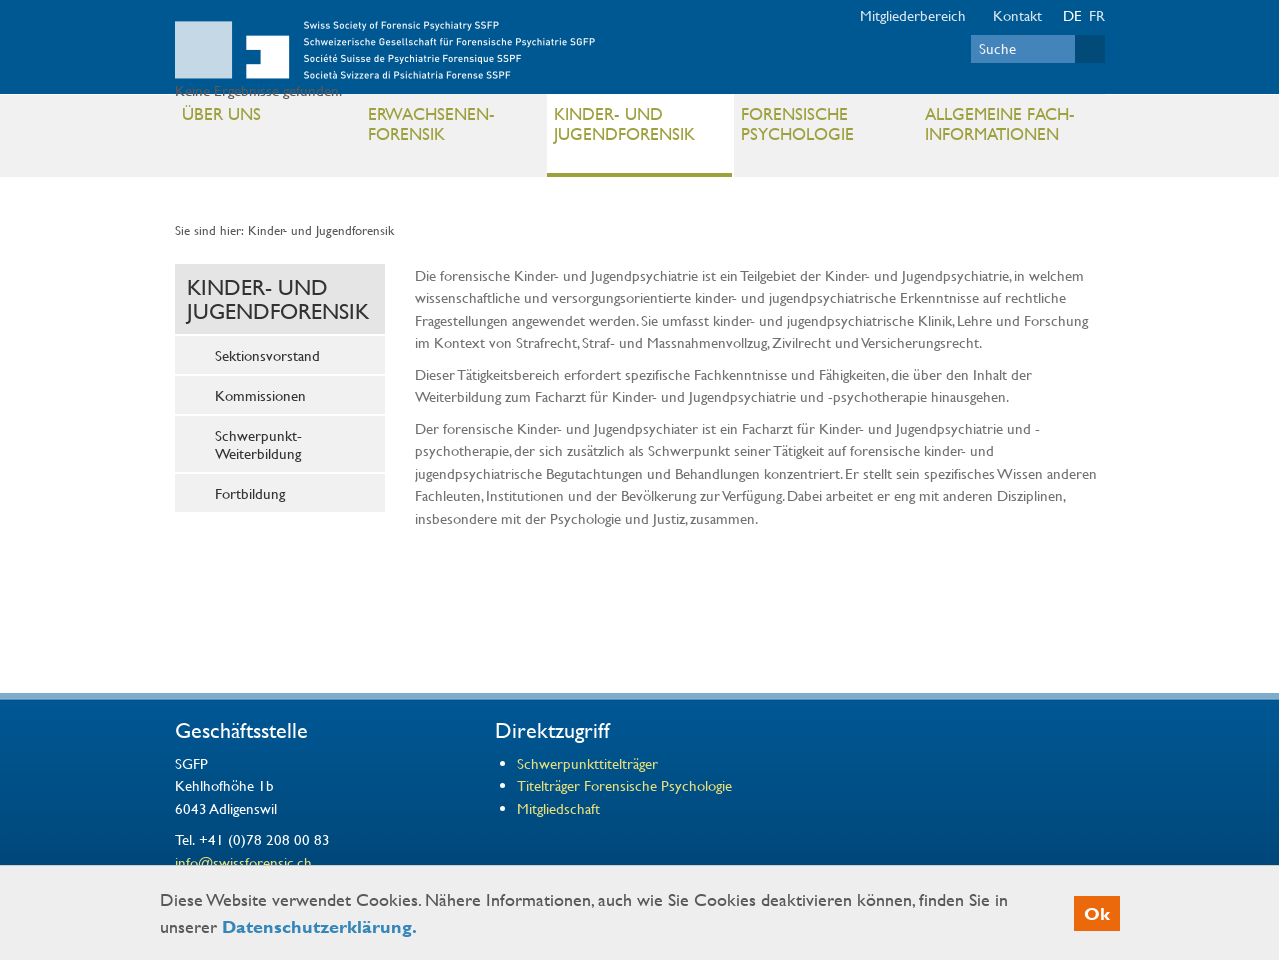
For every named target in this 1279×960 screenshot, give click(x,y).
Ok (1097, 913)
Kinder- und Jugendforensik (638, 128)
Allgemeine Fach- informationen (1009, 128)
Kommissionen (260, 395)
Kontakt (1017, 15)
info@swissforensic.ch (243, 862)
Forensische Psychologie (825, 128)
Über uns (266, 118)
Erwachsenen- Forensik (452, 128)
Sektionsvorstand (267, 355)
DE (1072, 15)
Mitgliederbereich (913, 15)
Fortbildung (250, 493)
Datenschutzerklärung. (319, 926)
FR (1097, 15)
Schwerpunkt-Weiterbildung (258, 444)
